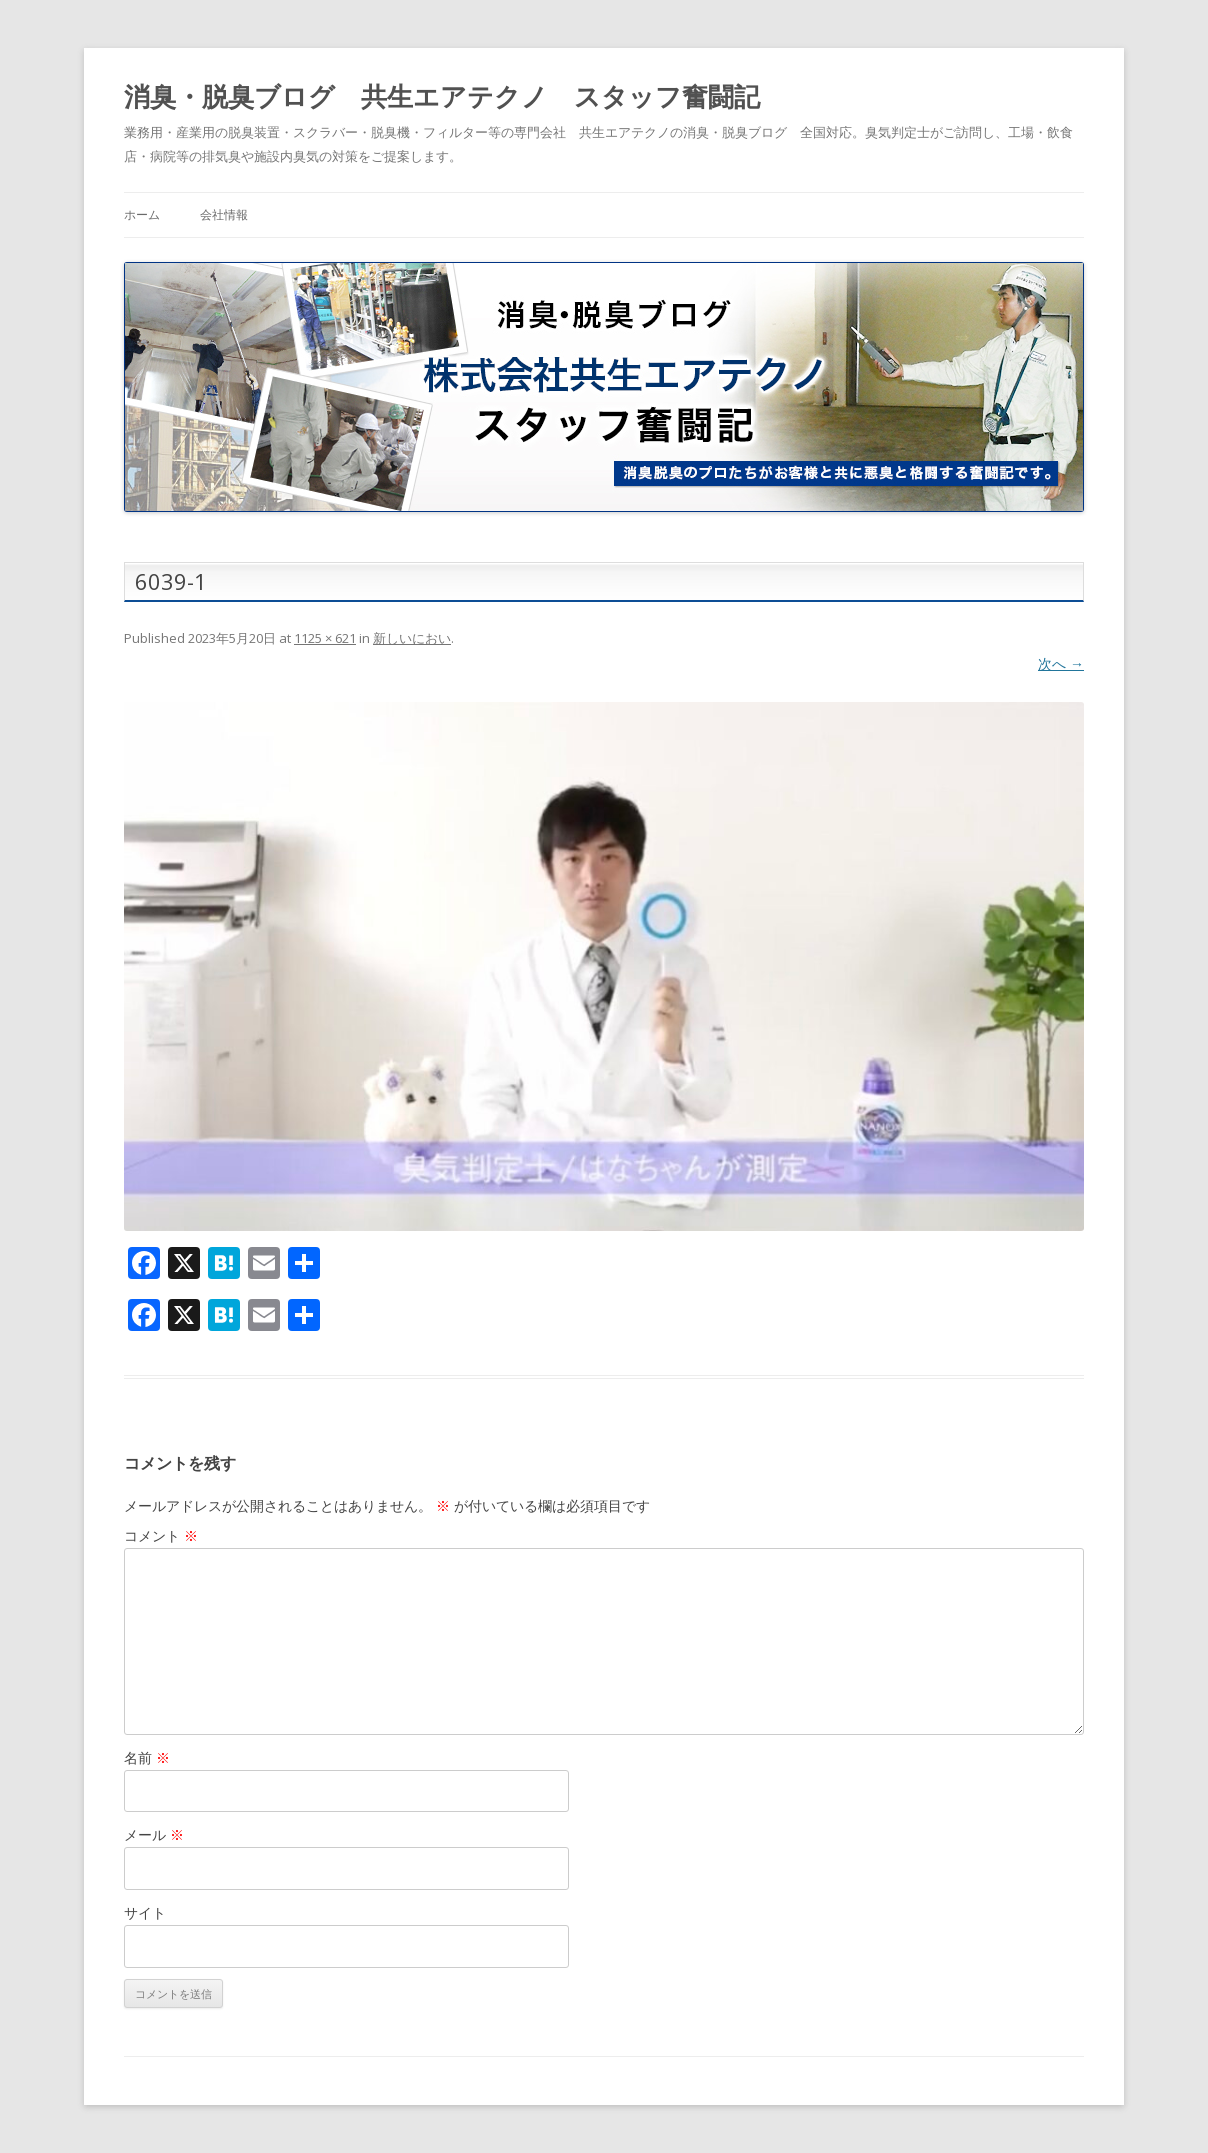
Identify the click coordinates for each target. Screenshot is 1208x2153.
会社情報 (224, 214)
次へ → (1061, 663)
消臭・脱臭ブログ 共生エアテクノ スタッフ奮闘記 (442, 96)
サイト (145, 1912)
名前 (147, 1757)
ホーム (142, 214)
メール (154, 1834)
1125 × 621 (325, 638)
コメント (161, 1535)
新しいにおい (412, 638)
